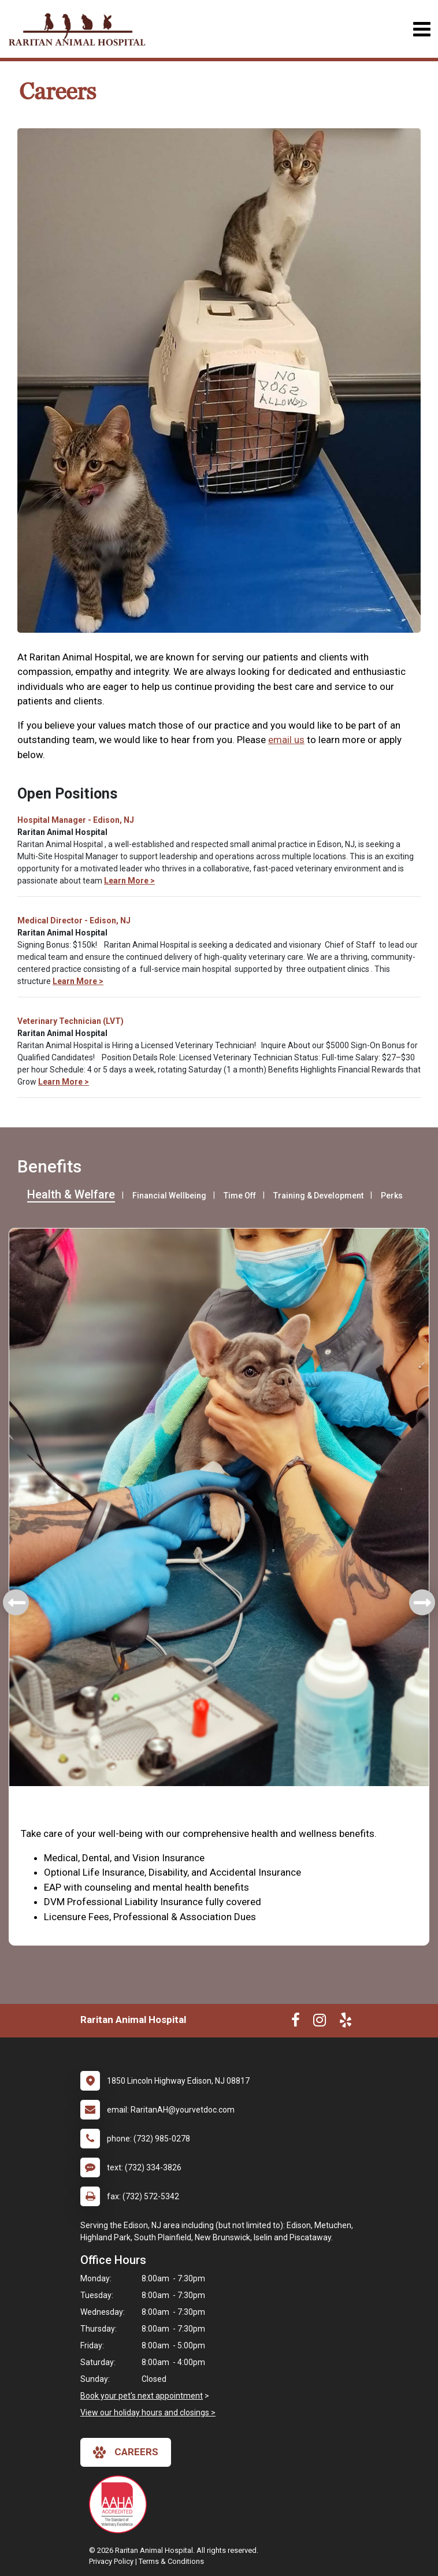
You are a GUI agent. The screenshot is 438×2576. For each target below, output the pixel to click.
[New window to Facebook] (295, 2022)
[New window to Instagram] (319, 2022)
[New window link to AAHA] (121, 2504)
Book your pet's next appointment (141, 2395)
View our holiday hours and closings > (148, 2412)
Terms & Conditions (171, 2561)
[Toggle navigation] (421, 29)
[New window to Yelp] (345, 2022)
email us (286, 739)
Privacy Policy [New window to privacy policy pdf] (111, 2561)
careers (125, 2452)
